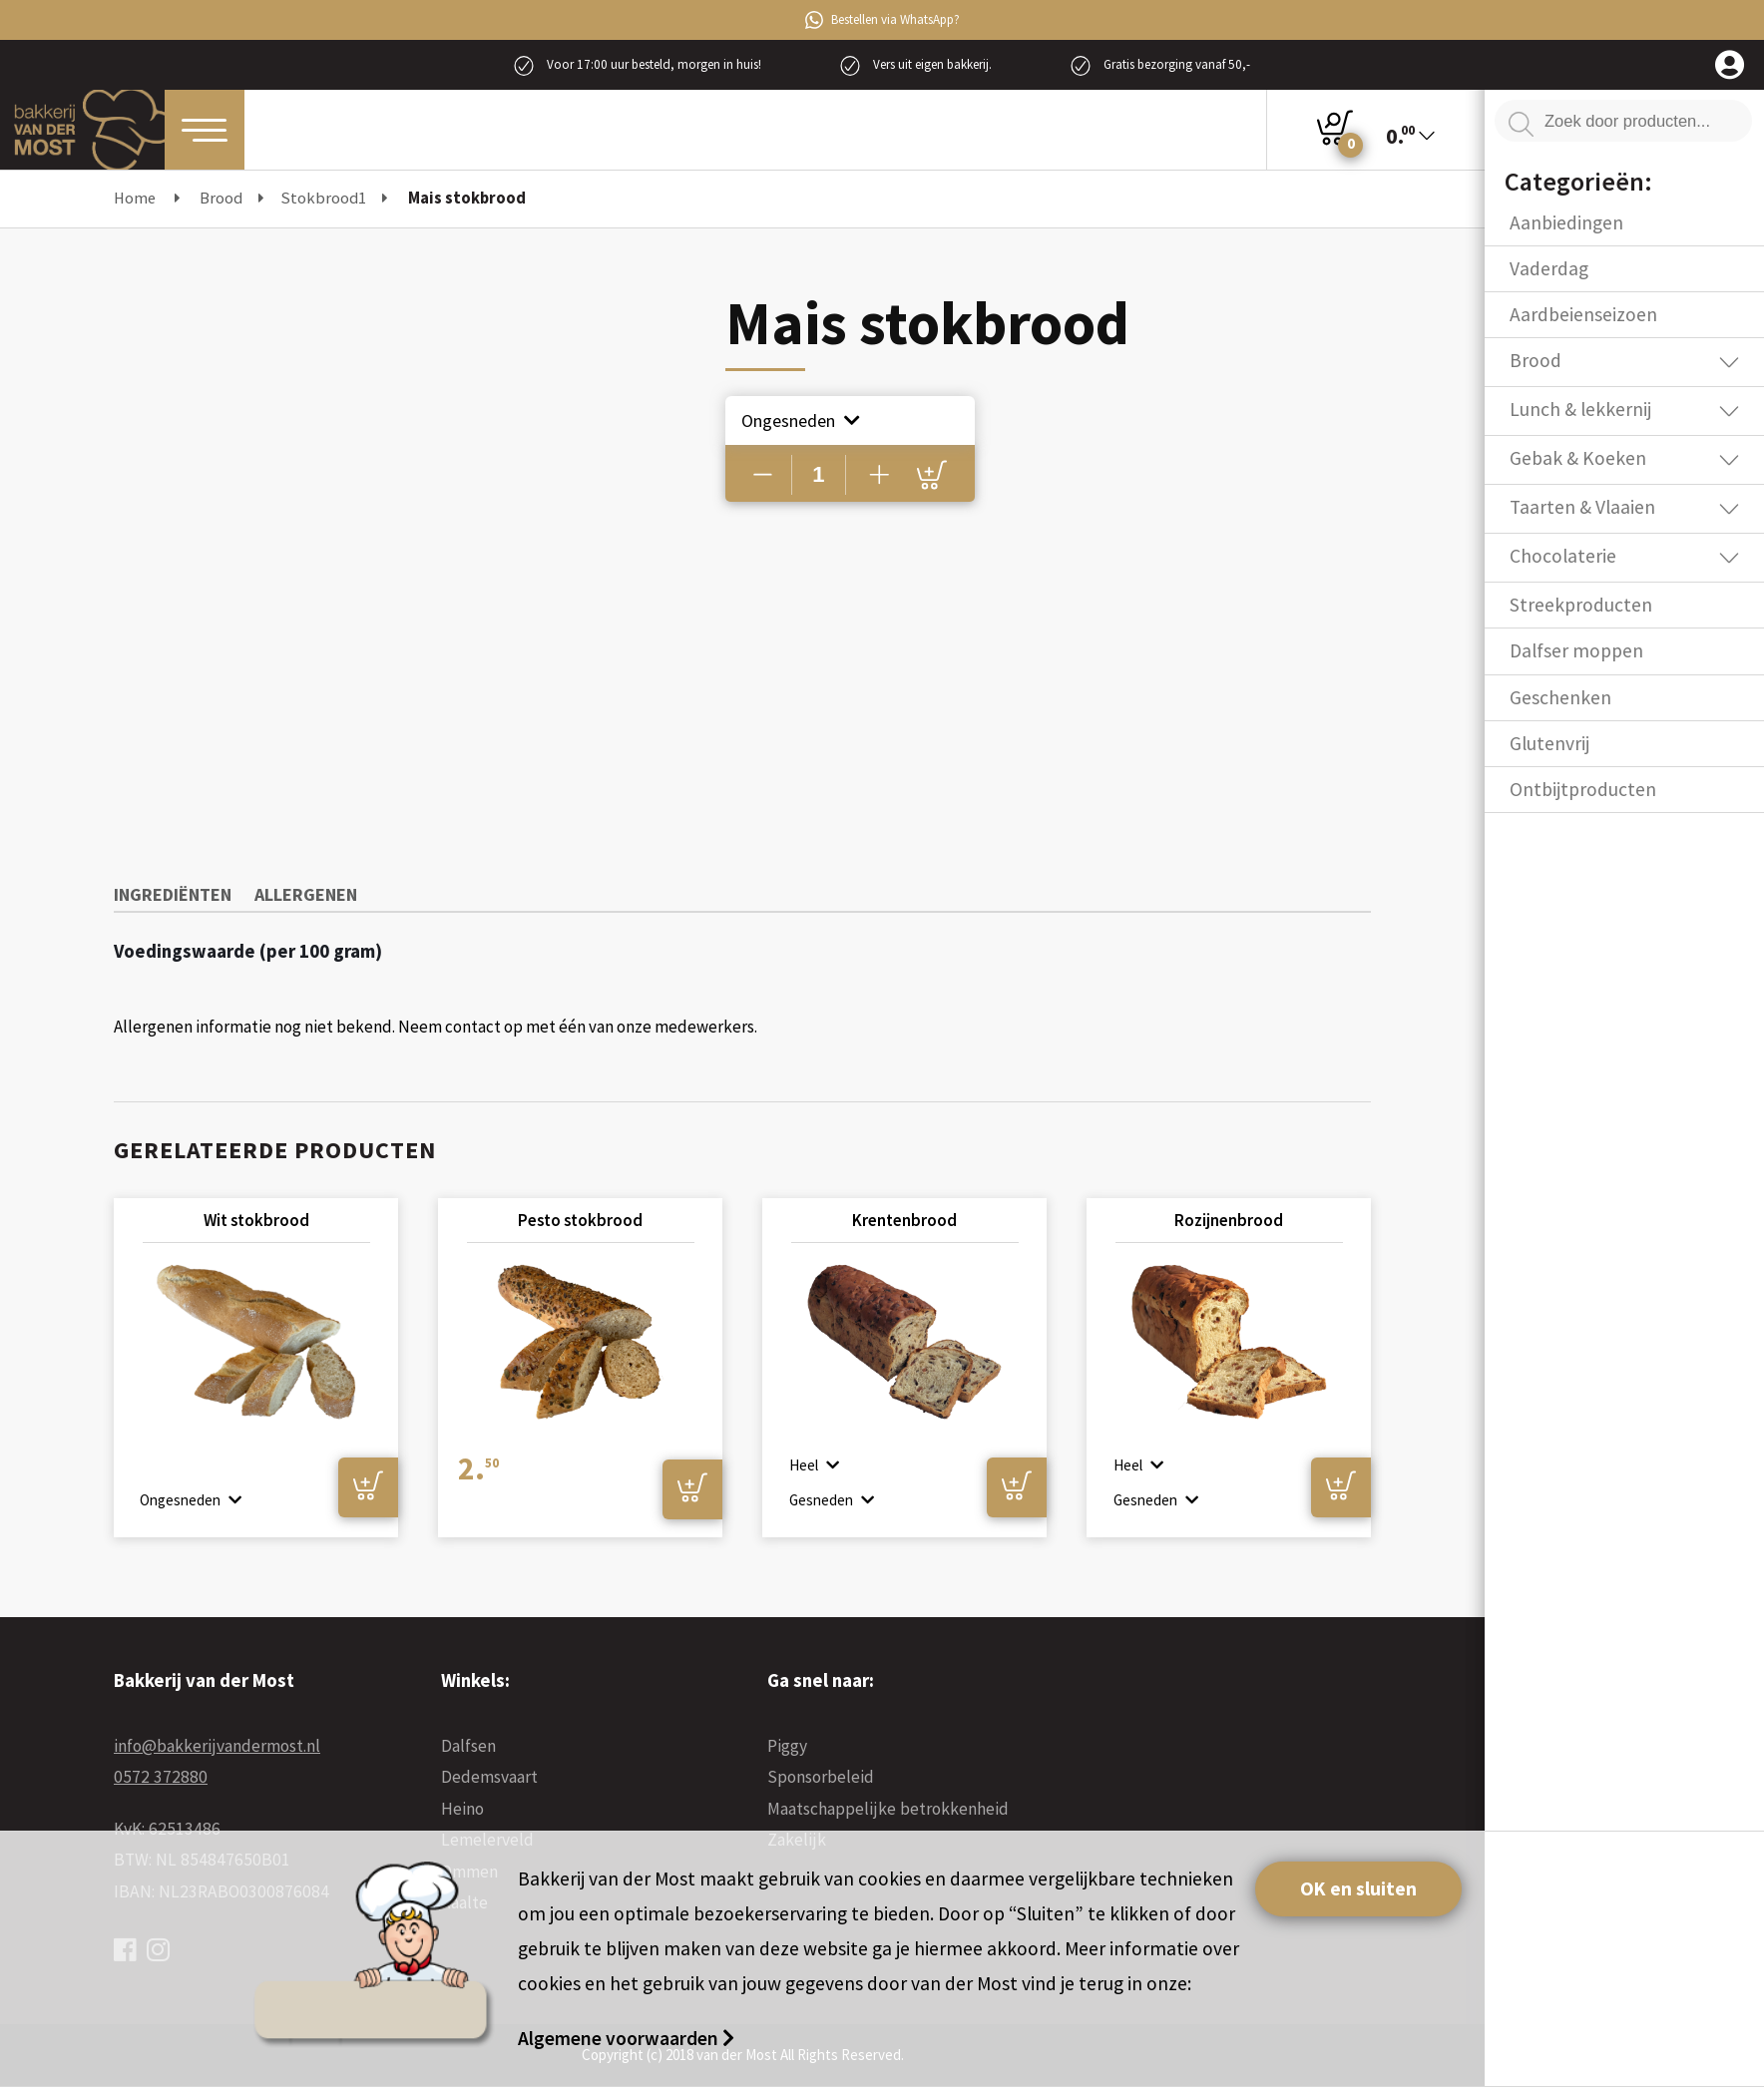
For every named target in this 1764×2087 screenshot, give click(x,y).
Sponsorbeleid (820, 1777)
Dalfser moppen (1576, 650)
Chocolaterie (1563, 556)
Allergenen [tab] (305, 894)
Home (135, 198)
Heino (462, 1809)
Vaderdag (1549, 268)
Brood (221, 198)
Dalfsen (468, 1746)
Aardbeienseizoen (1583, 314)
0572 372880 (161, 1777)
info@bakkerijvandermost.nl (217, 1746)
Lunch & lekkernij (1580, 409)
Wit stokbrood (256, 1220)
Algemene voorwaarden (620, 2038)
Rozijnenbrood (1228, 1220)
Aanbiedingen (1566, 222)
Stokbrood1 (323, 198)
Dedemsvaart (489, 1777)
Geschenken (1560, 697)
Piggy (787, 1746)
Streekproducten (1581, 605)
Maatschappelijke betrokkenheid (888, 1809)
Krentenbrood (904, 1220)
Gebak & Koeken (1578, 458)
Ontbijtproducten (1583, 789)
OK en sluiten (1358, 1888)
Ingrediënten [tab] (172, 894)
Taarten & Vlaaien (1582, 507)
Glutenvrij (1549, 743)
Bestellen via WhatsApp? (882, 20)
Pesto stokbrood (580, 1220)
